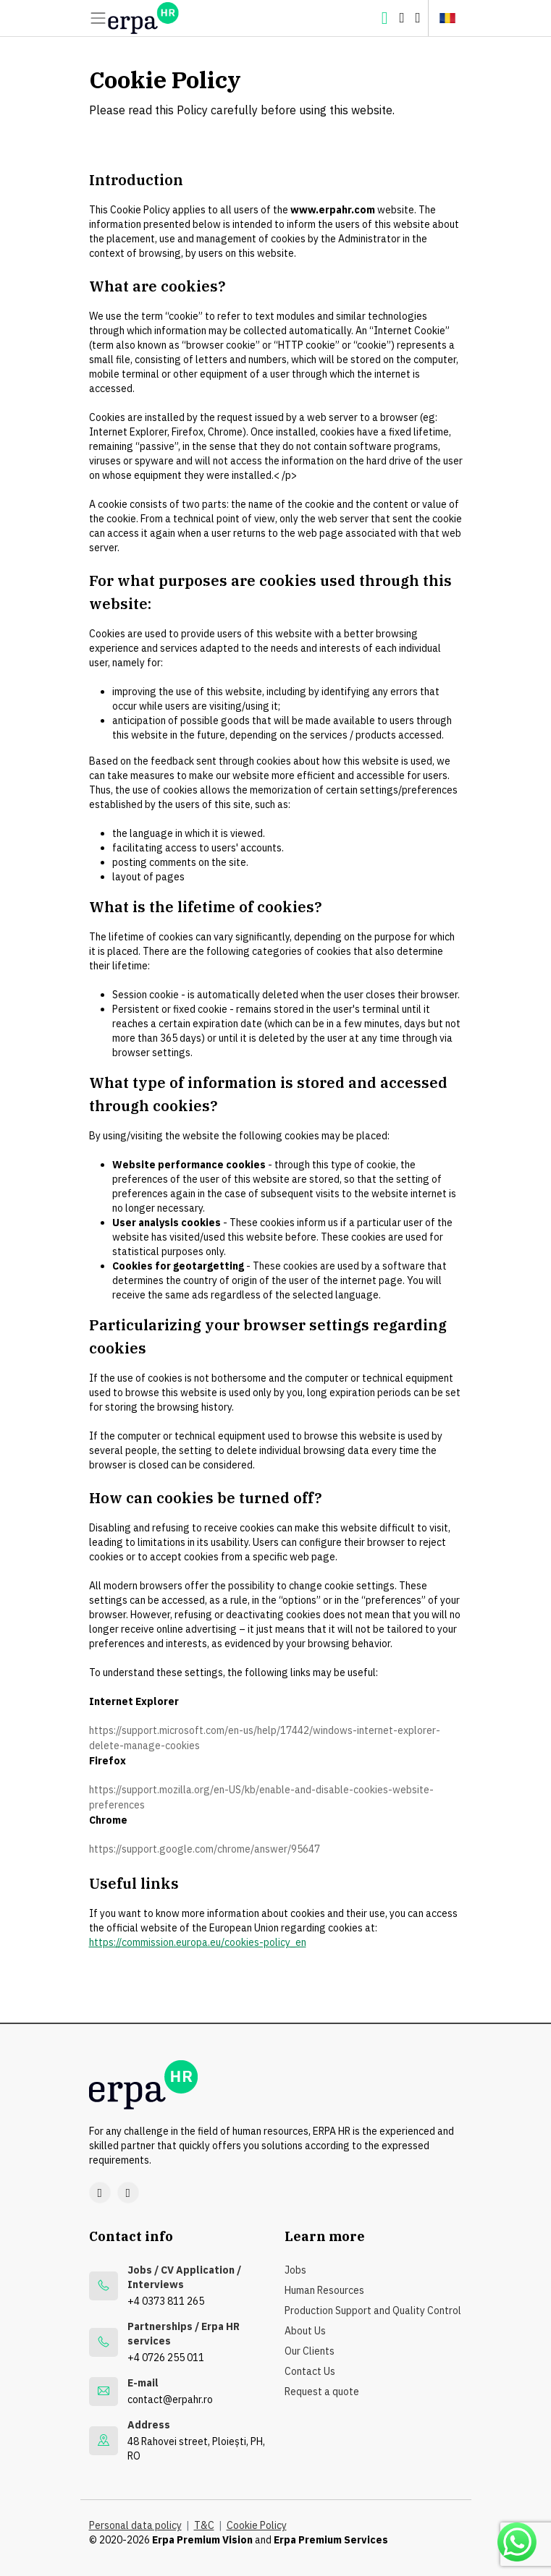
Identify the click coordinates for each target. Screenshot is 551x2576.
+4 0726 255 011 (165, 2357)
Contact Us (310, 2371)
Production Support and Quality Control (373, 2310)
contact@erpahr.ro (170, 2399)
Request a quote (322, 2391)
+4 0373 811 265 (165, 2301)
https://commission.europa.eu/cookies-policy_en (197, 1942)
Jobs (295, 2270)
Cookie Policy (257, 2525)
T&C (204, 2525)
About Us (305, 2330)
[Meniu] (98, 18)
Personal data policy (135, 2525)
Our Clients (310, 2351)
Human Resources (324, 2290)
